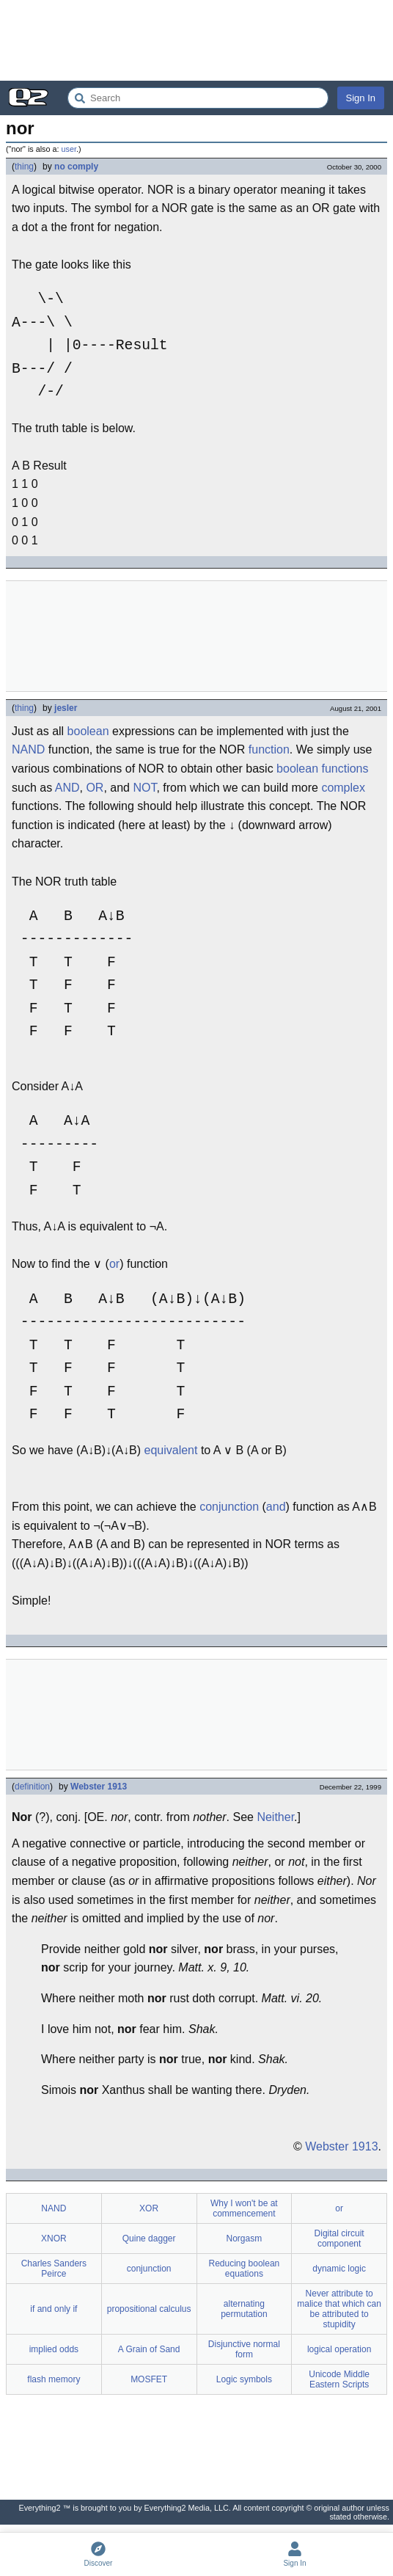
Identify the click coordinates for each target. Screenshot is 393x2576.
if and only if (53, 2309)
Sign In (360, 97)
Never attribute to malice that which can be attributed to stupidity (339, 2308)
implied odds (53, 2349)
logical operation (339, 2349)
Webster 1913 (98, 1786)
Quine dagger (149, 2238)
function (269, 749)
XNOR (54, 2238)
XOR (148, 2208)
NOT (144, 787)
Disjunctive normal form (244, 2349)
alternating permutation (244, 2309)
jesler (65, 708)
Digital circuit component (339, 2238)
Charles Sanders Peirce (54, 2268)
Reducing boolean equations (244, 2268)
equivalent (171, 1450)
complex (343, 787)
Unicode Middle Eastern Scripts (339, 2379)
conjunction (229, 1506)
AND (67, 787)
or (114, 1264)
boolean (88, 731)
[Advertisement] (196, 40)
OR (94, 787)
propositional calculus (149, 2309)
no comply (76, 166)
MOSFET (149, 2379)
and (276, 1506)
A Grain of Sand (149, 2349)
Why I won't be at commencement (244, 2208)
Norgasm (244, 2238)
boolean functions (322, 768)
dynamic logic (339, 2268)
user (69, 149)
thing (24, 166)
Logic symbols (244, 2379)
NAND (28, 749)
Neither (275, 1817)
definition (32, 1786)
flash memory (53, 2379)
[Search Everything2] (197, 98)
